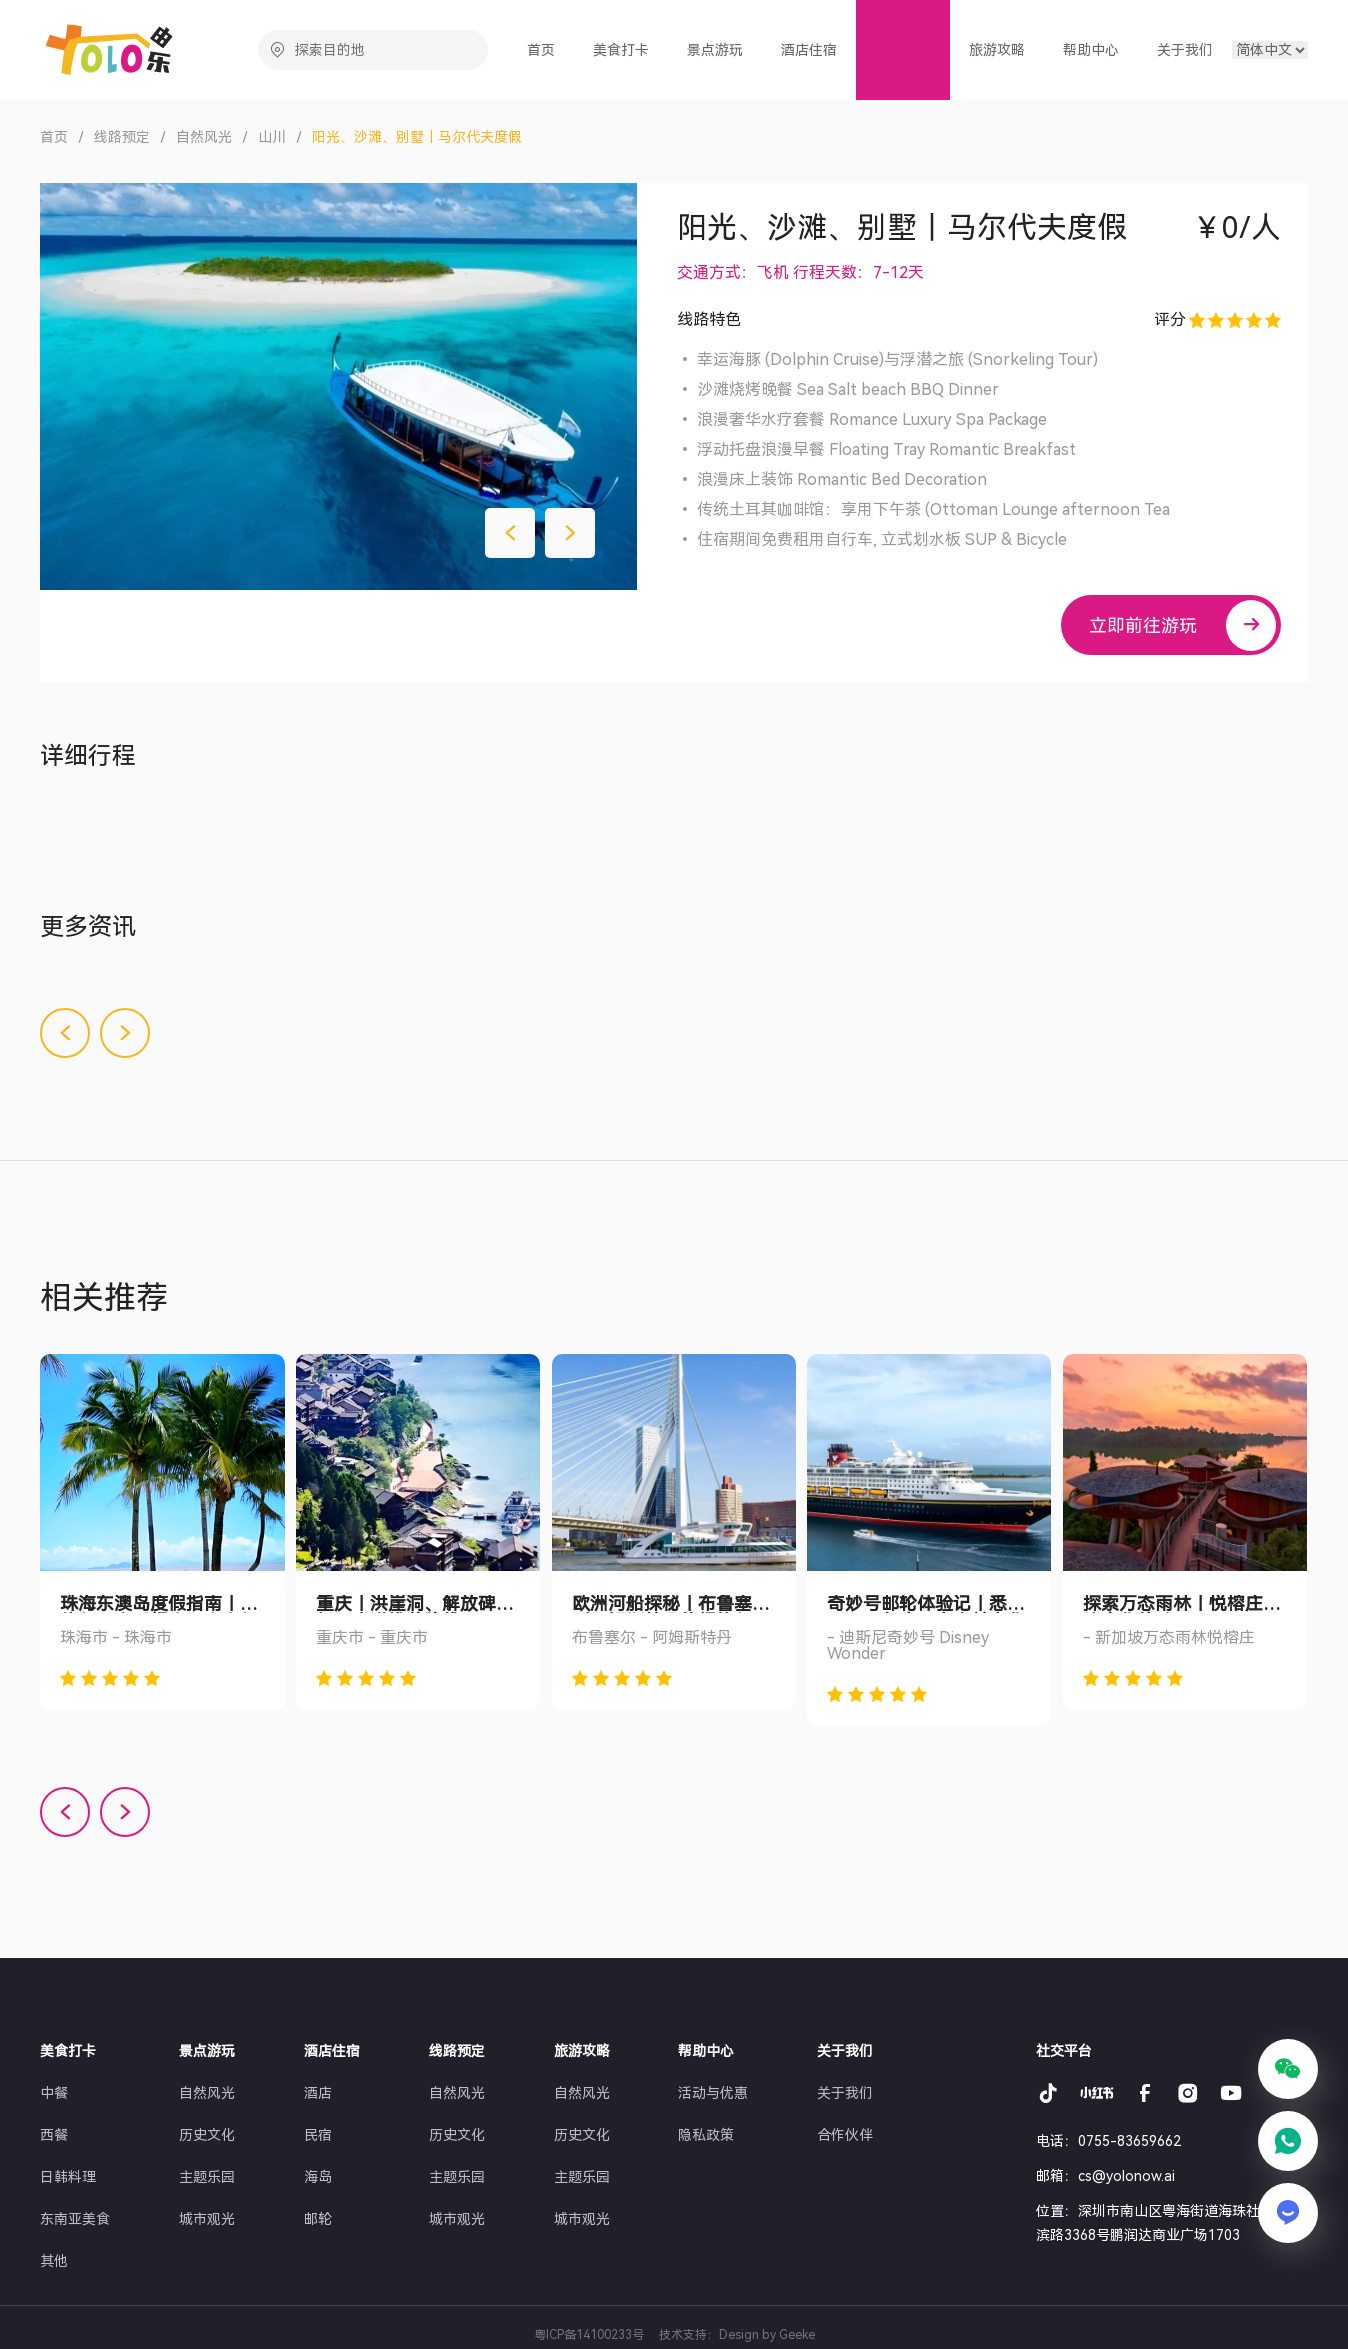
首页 (548, 49)
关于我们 (845, 2093)
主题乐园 (207, 2177)
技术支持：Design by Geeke (737, 2335)
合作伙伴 (845, 2135)
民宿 (318, 2135)
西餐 (54, 2135)
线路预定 (122, 137)
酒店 (318, 2093)
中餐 (54, 2093)
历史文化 (207, 2135)
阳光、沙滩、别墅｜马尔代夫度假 (417, 137)
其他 (54, 2261)
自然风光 (204, 137)
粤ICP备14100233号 (589, 2335)
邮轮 (318, 2219)
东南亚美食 (75, 2219)
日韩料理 (68, 2177)
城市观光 (207, 2219)
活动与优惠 (713, 2093)
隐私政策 (706, 2135)
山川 (272, 137)
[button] (510, 533)
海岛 (318, 2177)
